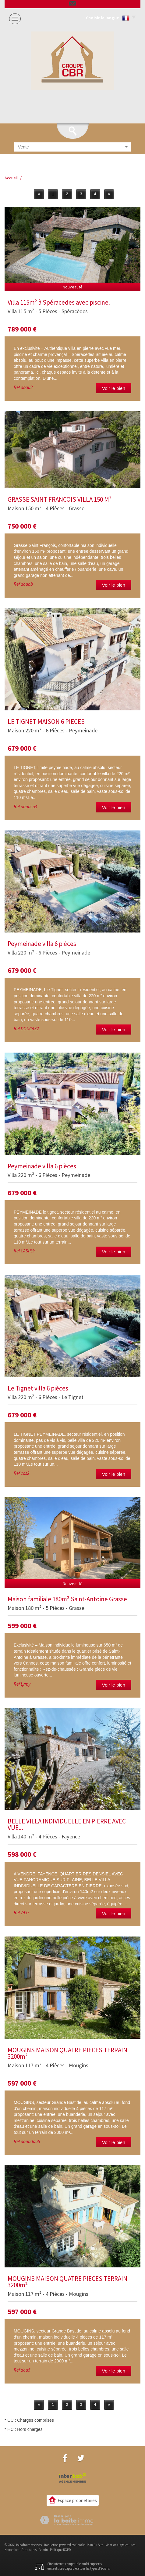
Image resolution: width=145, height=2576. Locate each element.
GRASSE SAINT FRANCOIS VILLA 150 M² (59, 499)
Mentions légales (116, 2545)
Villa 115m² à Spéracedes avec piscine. (59, 302)
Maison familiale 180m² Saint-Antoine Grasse (67, 1599)
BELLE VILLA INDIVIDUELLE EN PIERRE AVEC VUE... (67, 1824)
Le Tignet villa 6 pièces (38, 1388)
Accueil (11, 178)
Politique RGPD (60, 2550)
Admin (43, 2550)
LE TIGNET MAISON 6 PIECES (46, 721)
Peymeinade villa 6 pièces (42, 944)
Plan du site (95, 2545)
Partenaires (29, 2550)
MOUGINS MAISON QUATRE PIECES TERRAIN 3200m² (67, 2053)
